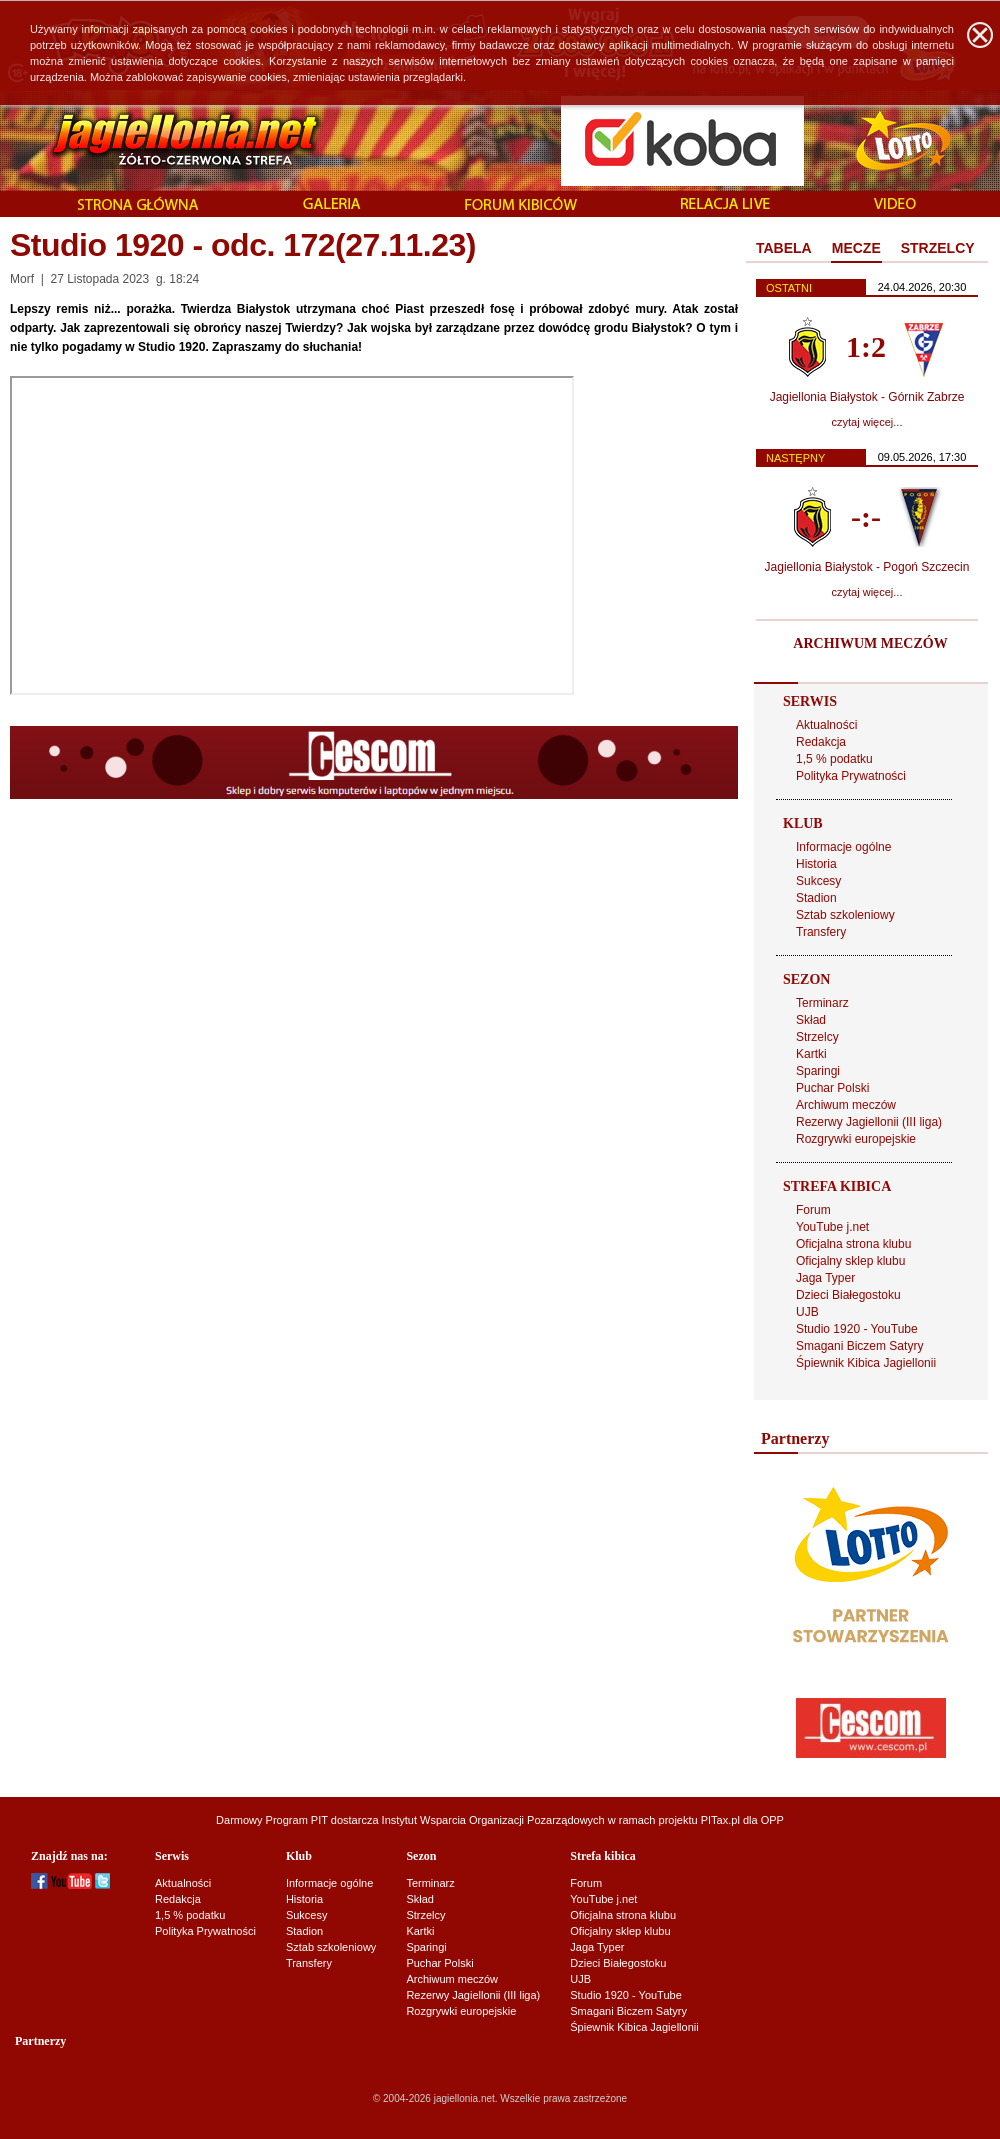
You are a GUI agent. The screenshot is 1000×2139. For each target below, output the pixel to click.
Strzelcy (817, 1037)
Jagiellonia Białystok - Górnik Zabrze (867, 397)
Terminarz (822, 1003)
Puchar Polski (832, 1088)
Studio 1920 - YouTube (857, 1329)
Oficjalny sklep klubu (850, 1261)
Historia (816, 864)
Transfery (821, 932)
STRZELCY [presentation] (938, 248)
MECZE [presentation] (856, 248)
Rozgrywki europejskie (856, 1139)
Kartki (811, 1054)
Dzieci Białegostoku (848, 1295)
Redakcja (821, 742)
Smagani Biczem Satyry (859, 1346)
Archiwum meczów (846, 1105)
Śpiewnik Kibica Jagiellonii (866, 1363)
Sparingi (818, 1071)
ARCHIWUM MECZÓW (870, 643)
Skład (811, 1020)
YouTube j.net (832, 1227)
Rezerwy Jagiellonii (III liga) (869, 1122)
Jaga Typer (825, 1278)
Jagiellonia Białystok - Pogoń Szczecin (867, 567)
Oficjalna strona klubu (853, 1244)
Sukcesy (818, 881)
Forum (813, 1210)
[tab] (784, 249)
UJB (807, 1312)
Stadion (816, 898)
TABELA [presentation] (784, 248)
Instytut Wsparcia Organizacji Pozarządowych (493, 1820)
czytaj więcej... (867, 422)
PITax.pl (720, 1820)
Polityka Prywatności (851, 776)
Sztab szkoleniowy (845, 915)
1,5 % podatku (834, 759)
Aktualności (826, 725)
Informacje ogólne (843, 847)
